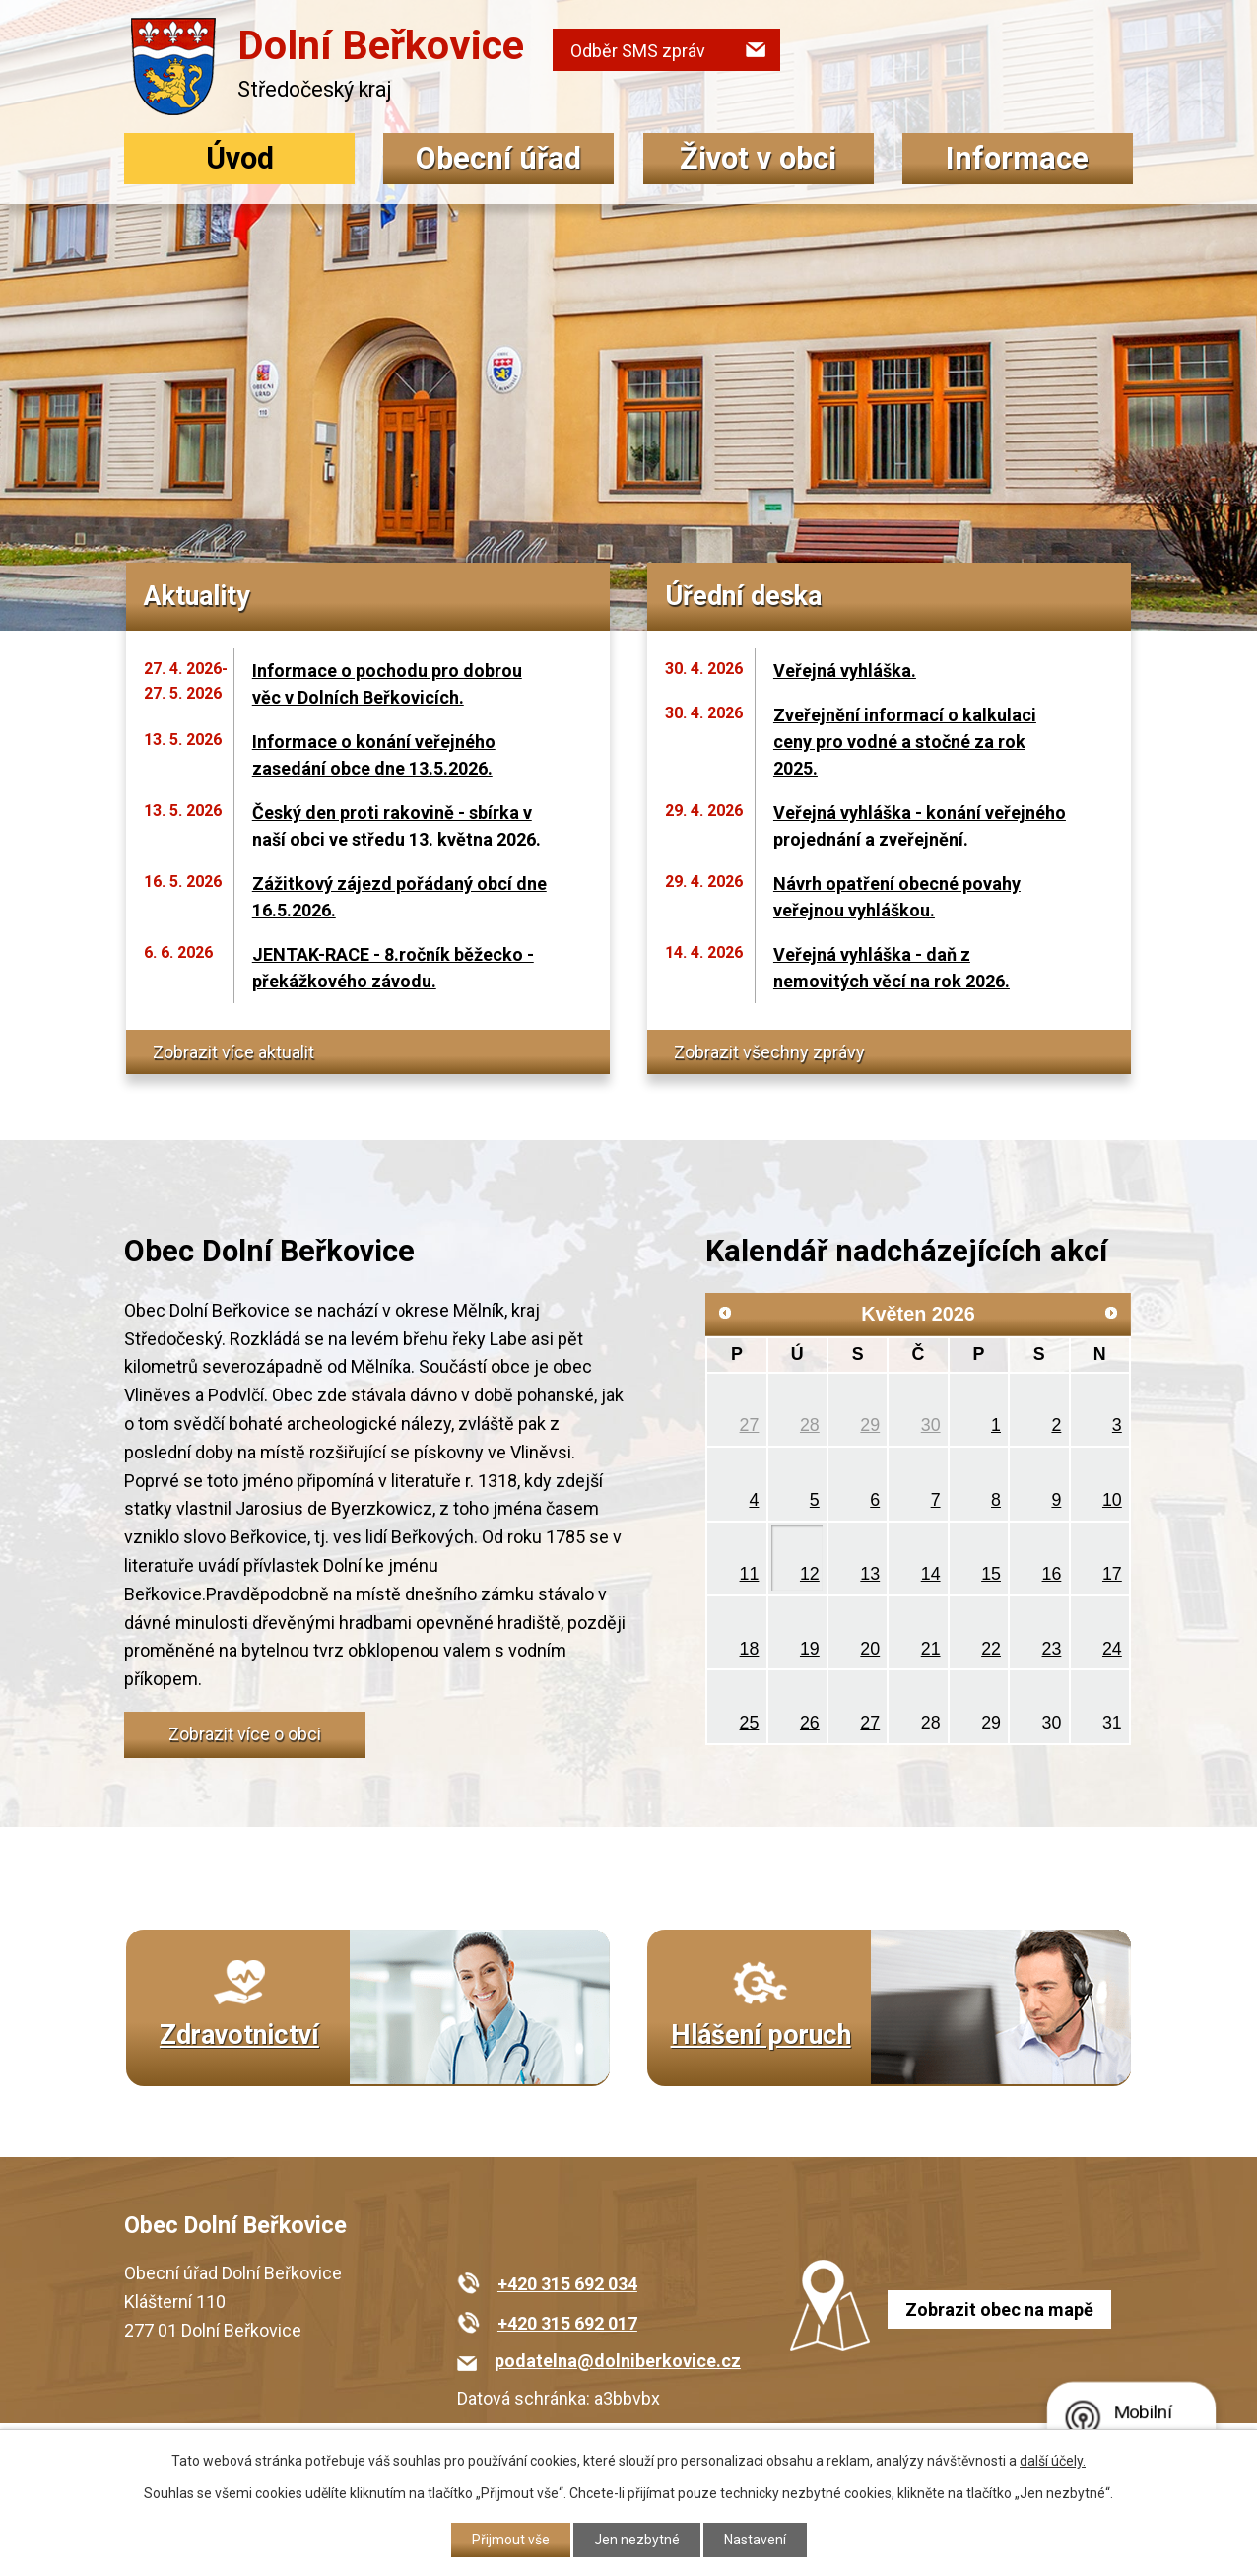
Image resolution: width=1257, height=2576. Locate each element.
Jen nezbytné (637, 2539)
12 (810, 1574)
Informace (1017, 158)
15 (991, 1574)
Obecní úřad (498, 158)
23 (1052, 1649)
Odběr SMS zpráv (637, 50)
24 (1112, 1649)
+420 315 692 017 (567, 2323)
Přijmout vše (511, 2539)
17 (1112, 1574)
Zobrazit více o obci (244, 1734)
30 (931, 1425)
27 (750, 1425)
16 (1052, 1574)
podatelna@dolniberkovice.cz (618, 2360)
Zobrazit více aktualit (233, 1052)
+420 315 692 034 (567, 2283)
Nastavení (755, 2539)
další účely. (1053, 2461)
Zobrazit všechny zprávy (769, 1052)
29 (870, 1425)
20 (870, 1649)
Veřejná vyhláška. (844, 670)
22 (991, 1649)
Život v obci (758, 158)
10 (1112, 1500)
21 (931, 1649)
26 (810, 1722)
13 (870, 1574)
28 (810, 1425)
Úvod (240, 158)
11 (750, 1574)
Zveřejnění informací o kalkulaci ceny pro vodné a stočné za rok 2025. (904, 742)
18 (750, 1649)
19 (810, 1649)
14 (931, 1574)
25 (750, 1722)
